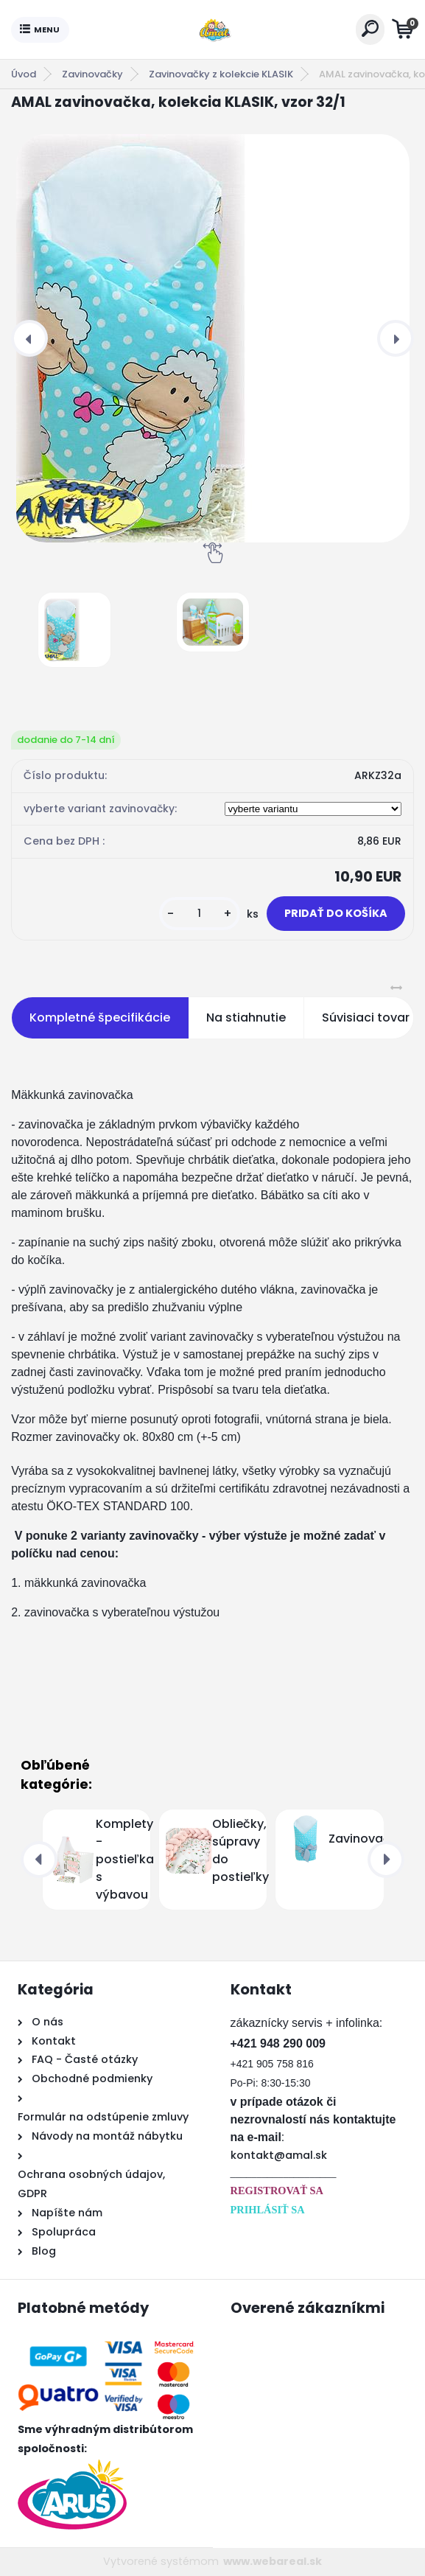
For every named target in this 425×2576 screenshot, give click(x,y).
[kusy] (199, 913)
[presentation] (29, 338)
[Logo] (212, 29)
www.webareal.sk (272, 2561)
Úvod (23, 74)
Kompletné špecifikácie (99, 1017)
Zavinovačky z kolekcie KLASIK (221, 74)
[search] (370, 28)
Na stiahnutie (246, 1017)
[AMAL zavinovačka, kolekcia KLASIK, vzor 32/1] (212, 338)
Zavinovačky (92, 74)
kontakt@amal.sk (279, 2155)
